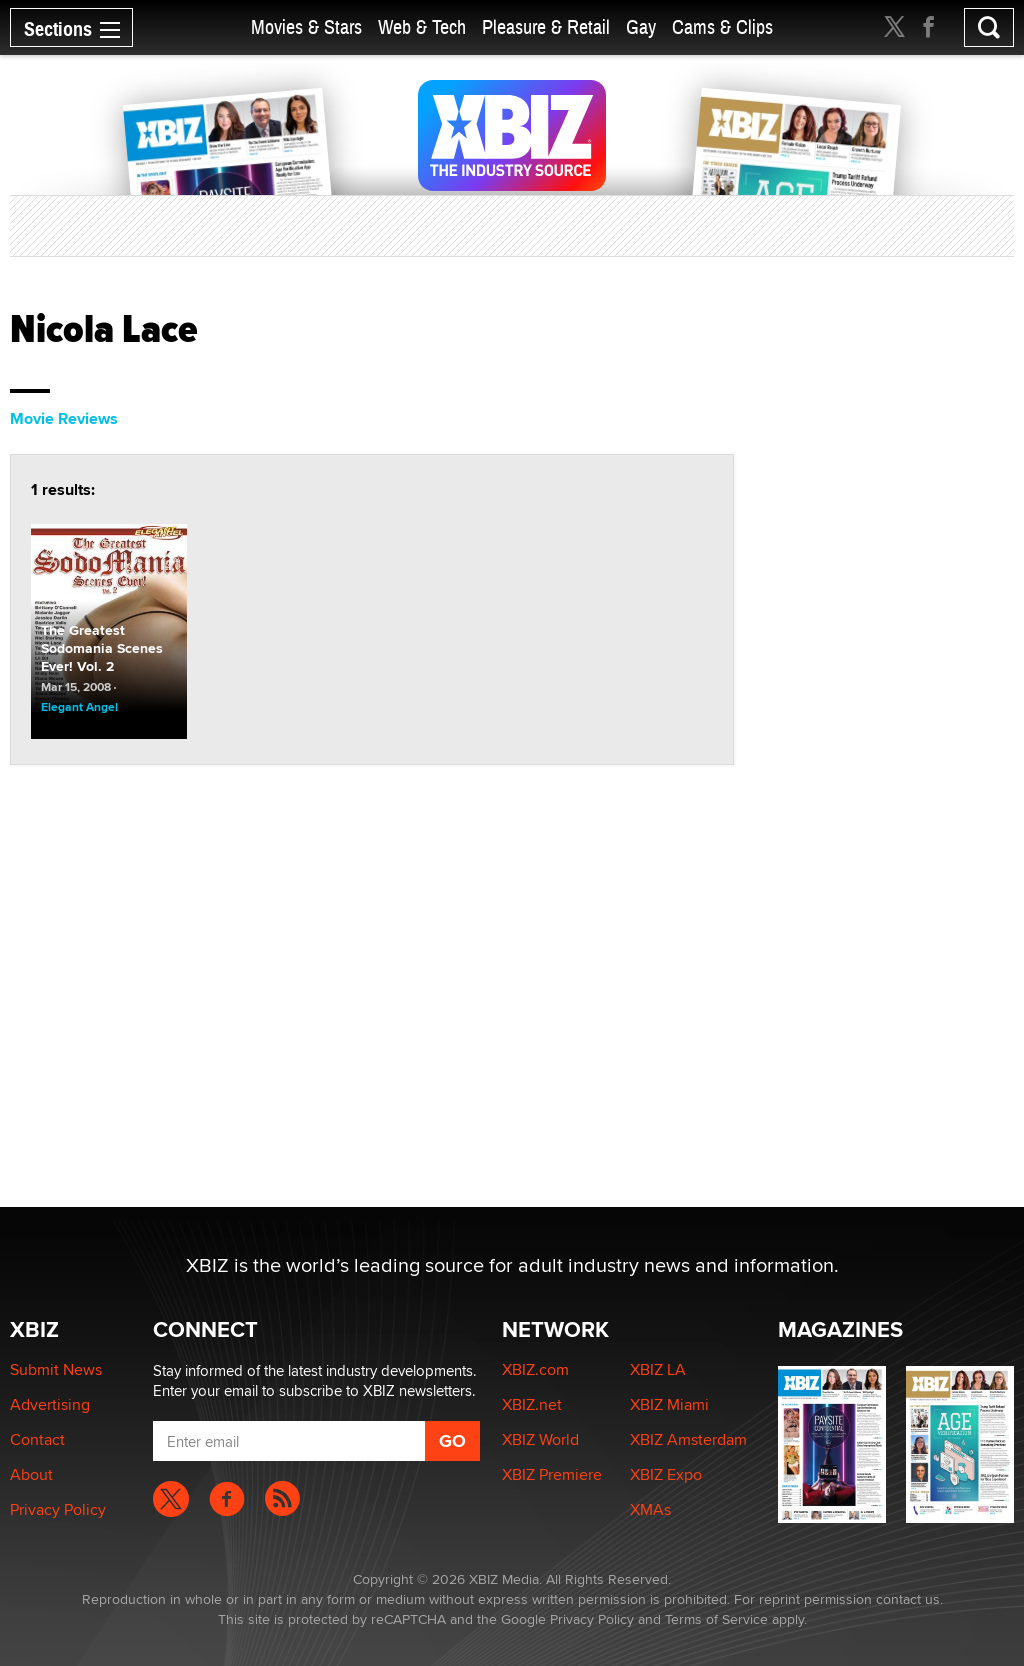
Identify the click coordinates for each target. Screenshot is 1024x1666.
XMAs (650, 1509)
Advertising (50, 1404)
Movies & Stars (306, 27)
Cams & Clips (722, 27)
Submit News (56, 1369)
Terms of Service (716, 1619)
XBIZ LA (658, 1369)
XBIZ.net (532, 1404)
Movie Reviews (64, 418)
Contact (37, 1439)
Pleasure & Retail (546, 27)
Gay (641, 27)
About (31, 1474)
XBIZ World (540, 1439)
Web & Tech (422, 27)
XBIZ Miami (669, 1404)
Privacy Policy (58, 1509)
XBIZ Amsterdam (688, 1439)
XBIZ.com (535, 1369)
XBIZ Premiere (552, 1474)
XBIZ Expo (666, 1474)
